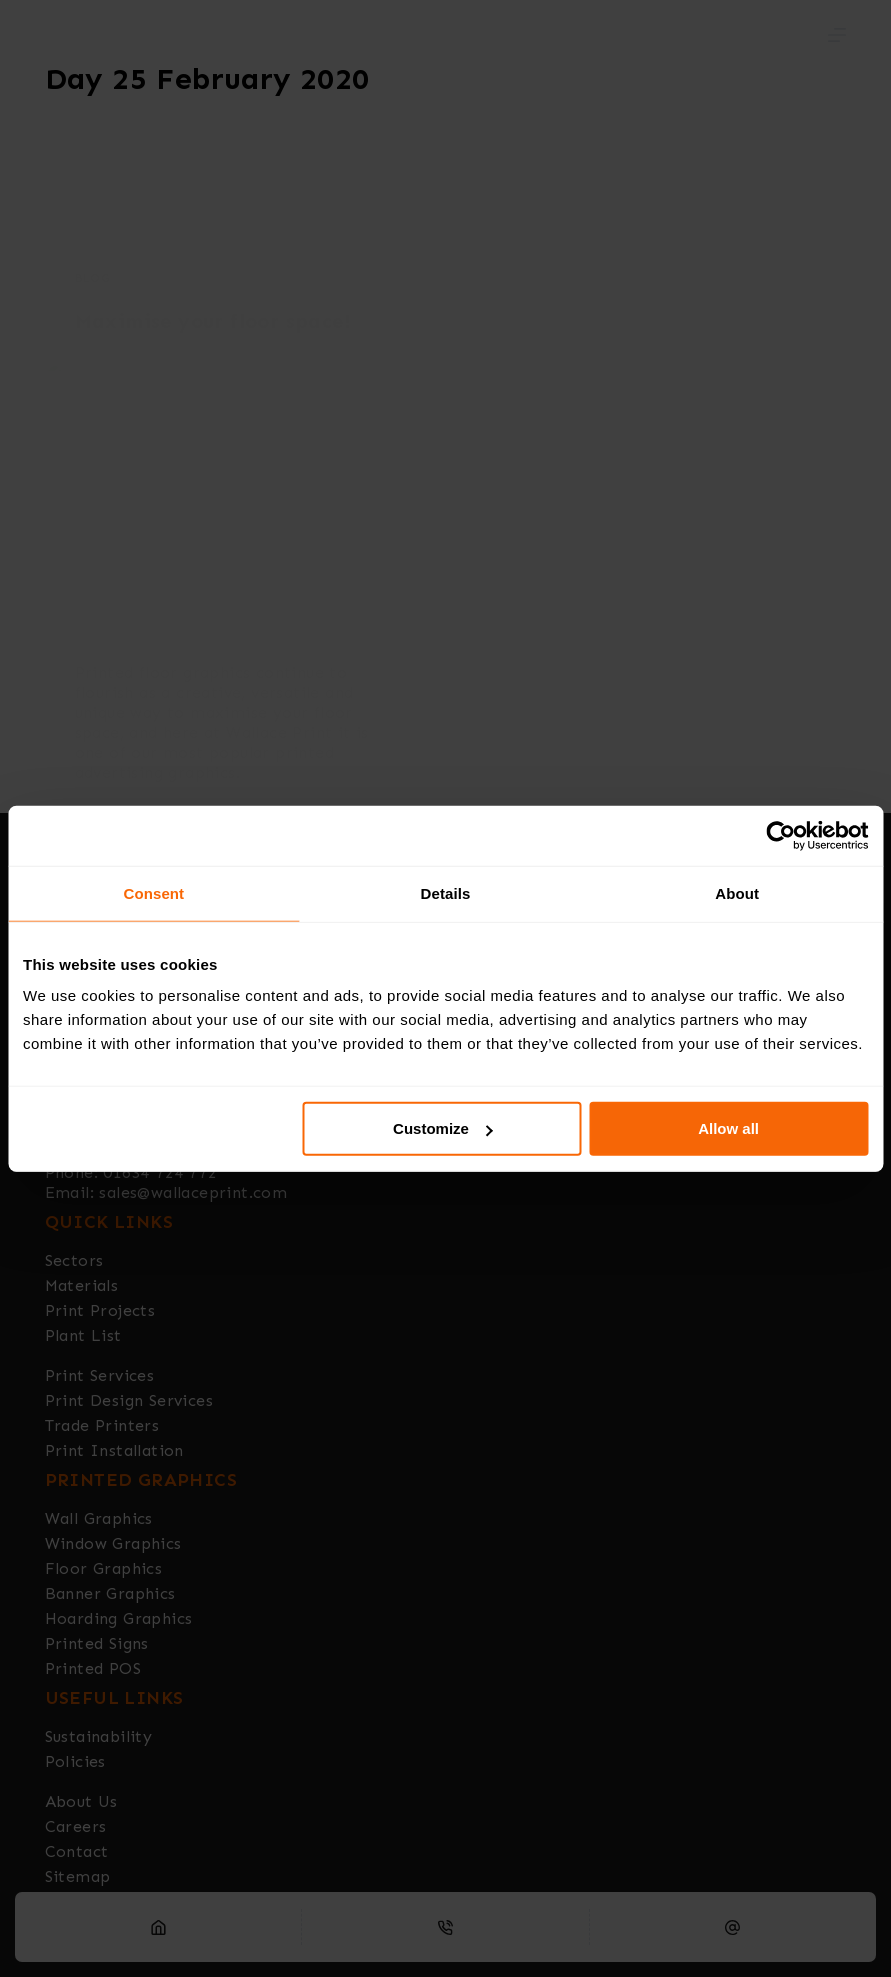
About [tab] (737, 892)
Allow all (728, 1128)
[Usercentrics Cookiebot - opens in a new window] (780, 835)
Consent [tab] (153, 892)
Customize (443, 1128)
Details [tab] (446, 892)
